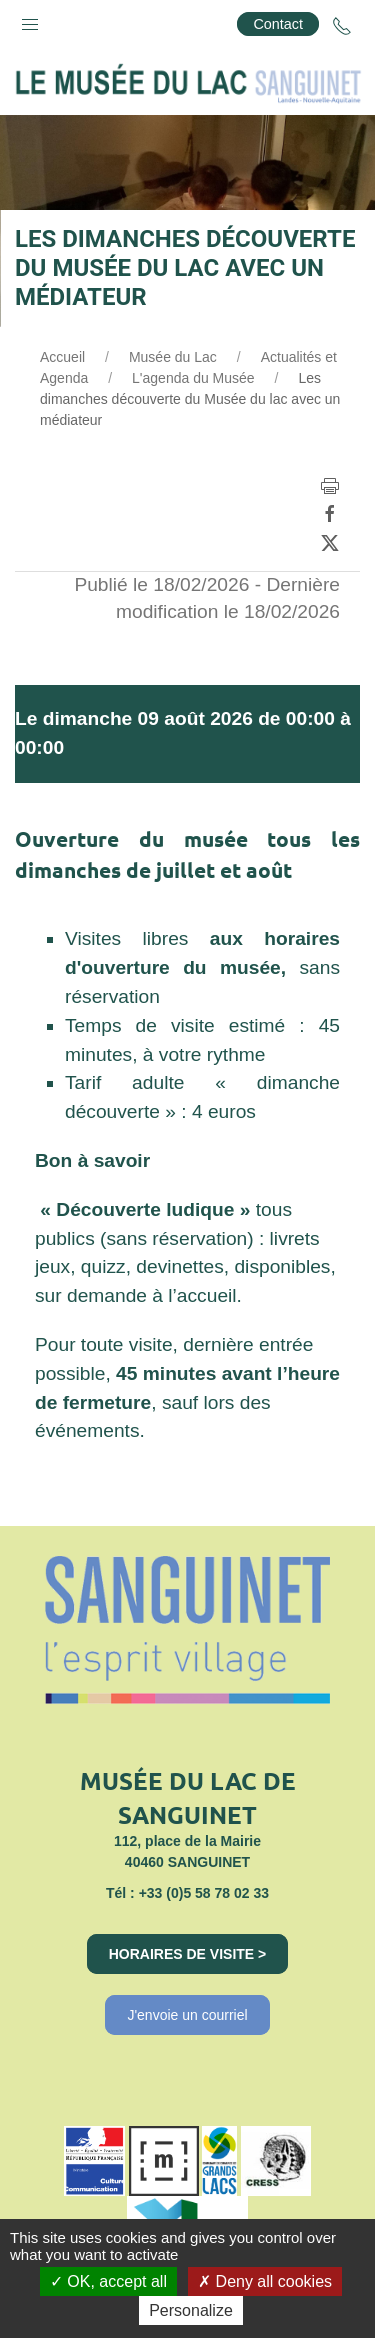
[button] (30, 20)
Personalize (191, 2310)
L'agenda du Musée (193, 378)
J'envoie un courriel (187, 2015)
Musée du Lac (173, 357)
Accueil (62, 357)
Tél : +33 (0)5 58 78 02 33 (187, 1893)
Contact (278, 24)
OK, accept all (108, 2281)
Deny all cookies (265, 2281)
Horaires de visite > (188, 1954)
